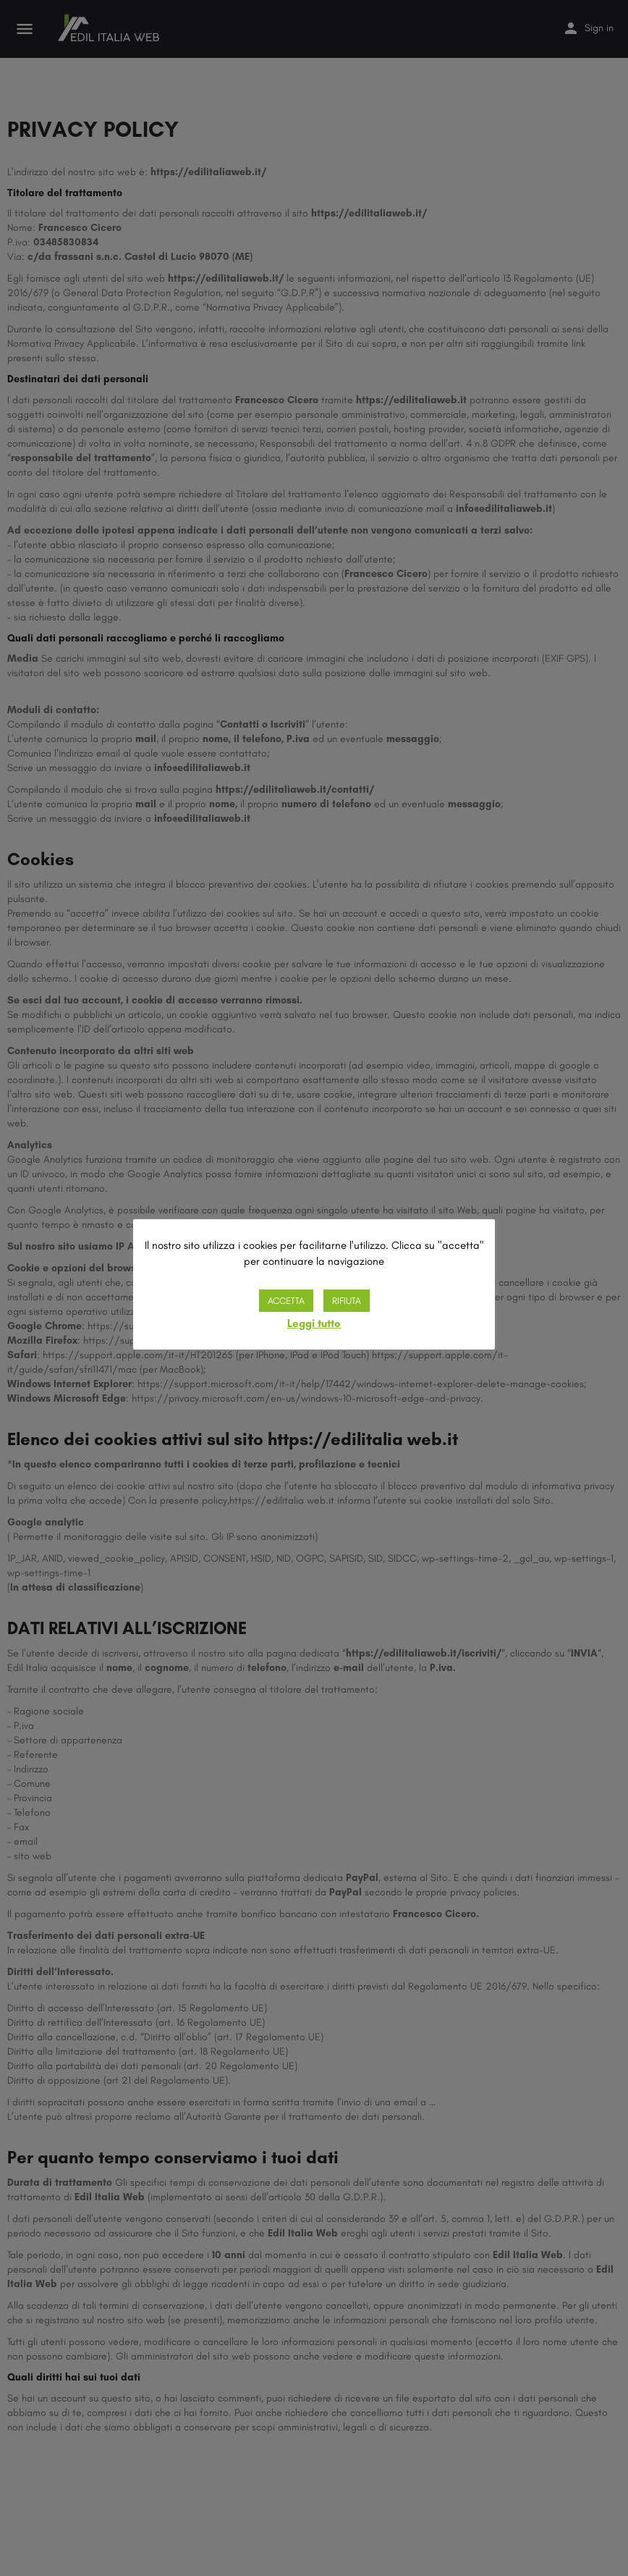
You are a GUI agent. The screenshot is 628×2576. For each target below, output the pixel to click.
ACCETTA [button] (286, 1300)
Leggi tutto (314, 1323)
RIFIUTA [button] (346, 1300)
